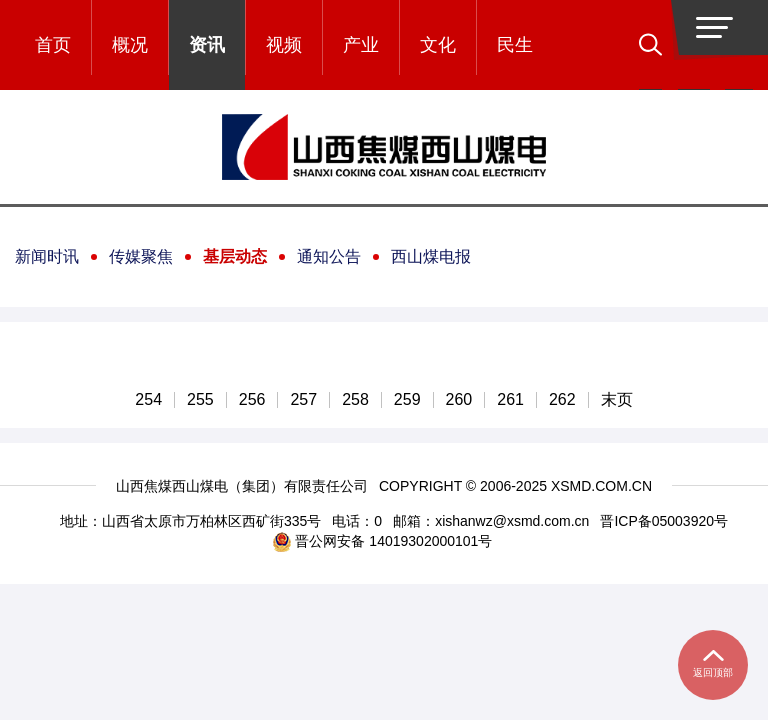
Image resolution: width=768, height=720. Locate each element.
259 (407, 400)
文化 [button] (438, 45)
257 (303, 400)
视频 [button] (284, 45)
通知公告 (329, 256)
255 (200, 400)
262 (562, 400)
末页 (617, 400)
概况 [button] (130, 45)
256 (252, 400)
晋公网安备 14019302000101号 (382, 541)
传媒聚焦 (141, 256)
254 (148, 400)
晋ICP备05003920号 (664, 521)
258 (355, 400)
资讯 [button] (207, 45)
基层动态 (235, 256)
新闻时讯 (47, 256)
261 (510, 400)
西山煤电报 (431, 256)
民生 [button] (515, 45)
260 (459, 400)
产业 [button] (361, 45)
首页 (53, 45)
